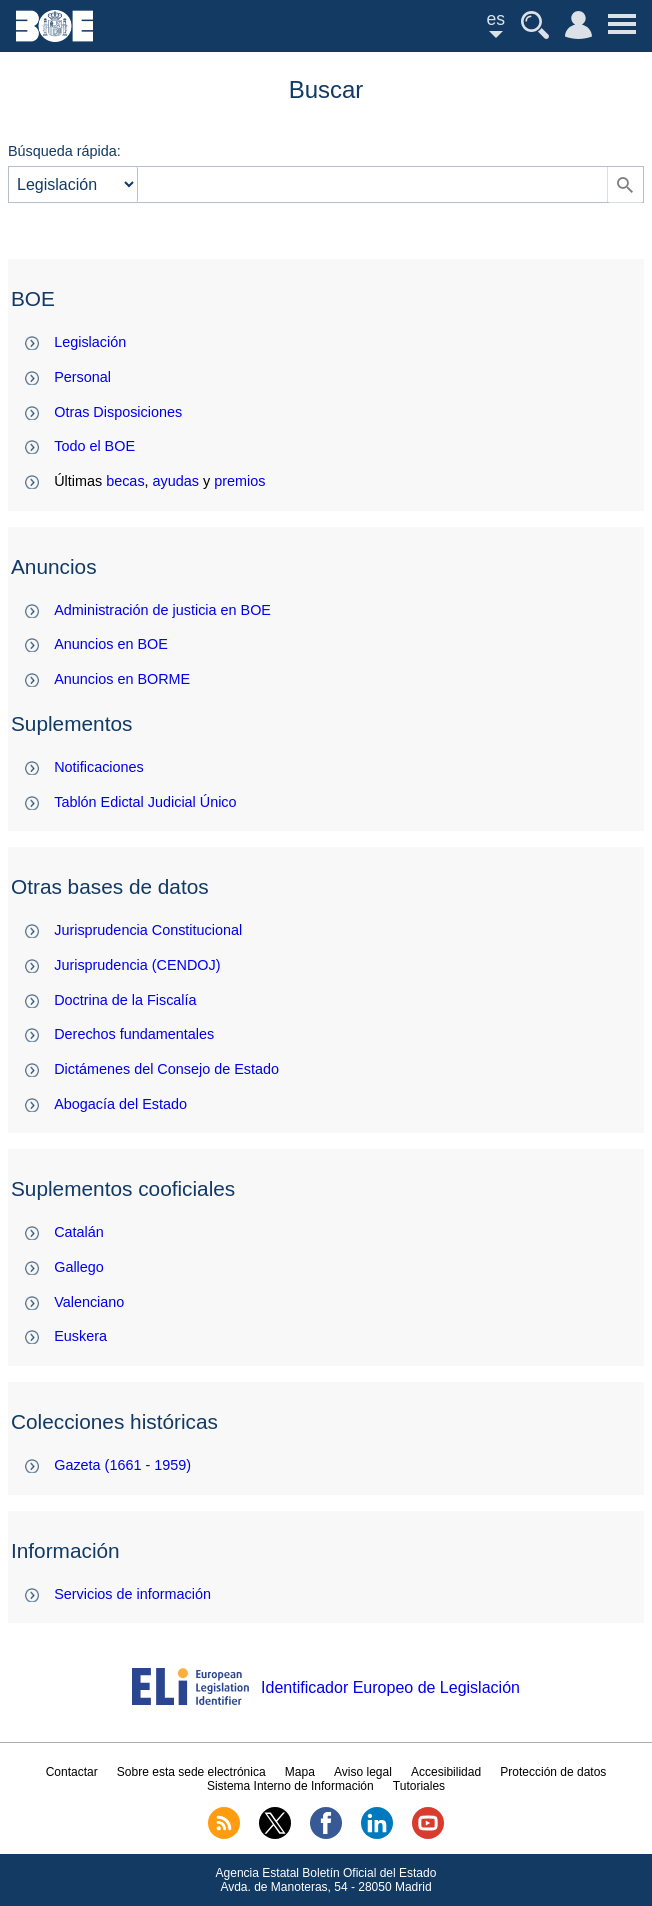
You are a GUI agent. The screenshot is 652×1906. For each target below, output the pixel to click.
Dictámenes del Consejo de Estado (166, 1069)
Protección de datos (553, 1772)
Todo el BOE (94, 446)
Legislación (90, 342)
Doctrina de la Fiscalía (125, 1000)
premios (239, 481)
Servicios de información (132, 1594)
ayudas (176, 481)
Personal (82, 377)
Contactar (72, 1772)
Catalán (79, 1232)
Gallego (79, 1267)
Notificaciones (99, 767)
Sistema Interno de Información (290, 1786)
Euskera (80, 1336)
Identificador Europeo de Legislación (390, 1687)
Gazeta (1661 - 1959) (122, 1465)
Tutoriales (419, 1786)
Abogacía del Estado (120, 1104)
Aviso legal (363, 1772)
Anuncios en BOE (111, 644)
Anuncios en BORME (122, 679)
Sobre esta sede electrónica (191, 1772)
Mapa (300, 1772)
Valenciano (89, 1302)
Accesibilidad (446, 1772)
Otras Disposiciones (118, 412)
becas (125, 481)
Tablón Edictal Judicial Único (145, 802)
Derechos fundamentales (134, 1034)
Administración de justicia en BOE (162, 610)
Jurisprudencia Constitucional (148, 930)
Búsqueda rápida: (64, 151)
